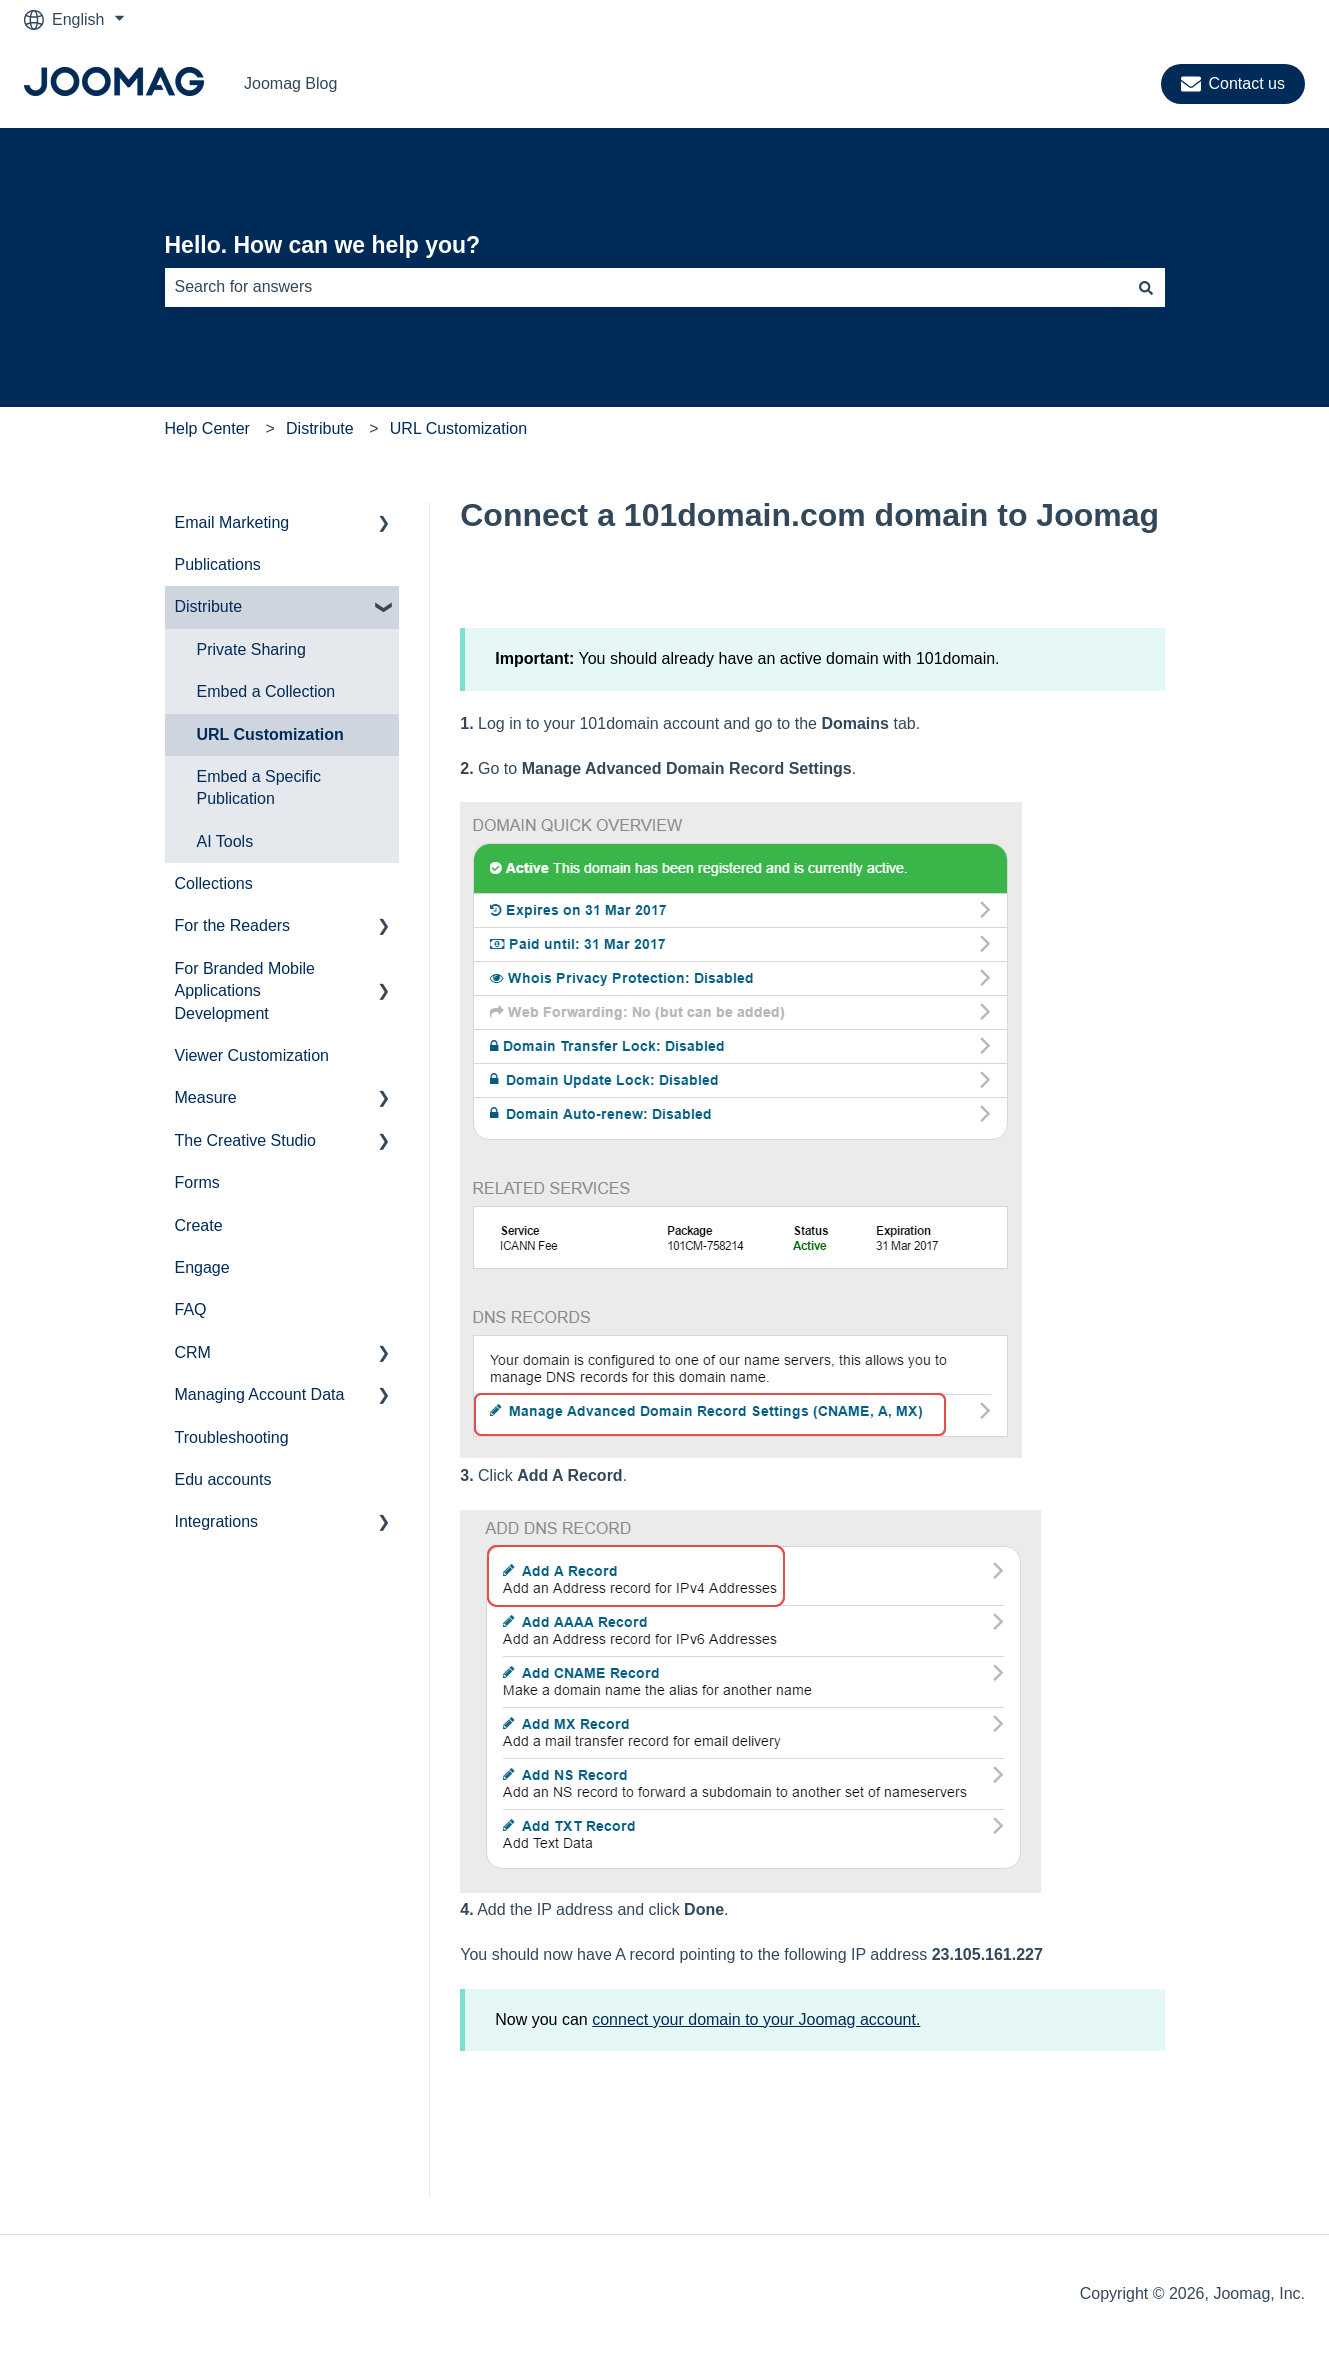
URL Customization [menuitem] (270, 734)
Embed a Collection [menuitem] (266, 691)
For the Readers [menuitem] (233, 925)
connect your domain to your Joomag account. (756, 2019)
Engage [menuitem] (202, 1267)
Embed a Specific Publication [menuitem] (259, 787)
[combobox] (646, 287)
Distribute (320, 428)
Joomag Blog (290, 83)
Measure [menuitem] (206, 1097)
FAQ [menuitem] (191, 1309)
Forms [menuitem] (197, 1182)
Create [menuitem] (199, 1225)
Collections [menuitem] (214, 883)
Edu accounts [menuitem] (223, 1479)
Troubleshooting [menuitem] (232, 1437)
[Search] (1146, 287)
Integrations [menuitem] (217, 1521)
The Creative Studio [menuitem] (245, 1140)
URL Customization (458, 428)
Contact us (1233, 84)
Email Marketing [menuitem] (232, 522)
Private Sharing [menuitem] (251, 649)
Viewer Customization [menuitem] (252, 1055)
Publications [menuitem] (218, 564)
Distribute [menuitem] (209, 606)
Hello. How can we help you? (323, 245)
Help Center (207, 428)
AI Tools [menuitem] (225, 841)
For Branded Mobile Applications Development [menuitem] (245, 991)
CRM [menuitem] (193, 1352)
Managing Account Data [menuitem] (260, 1394)
